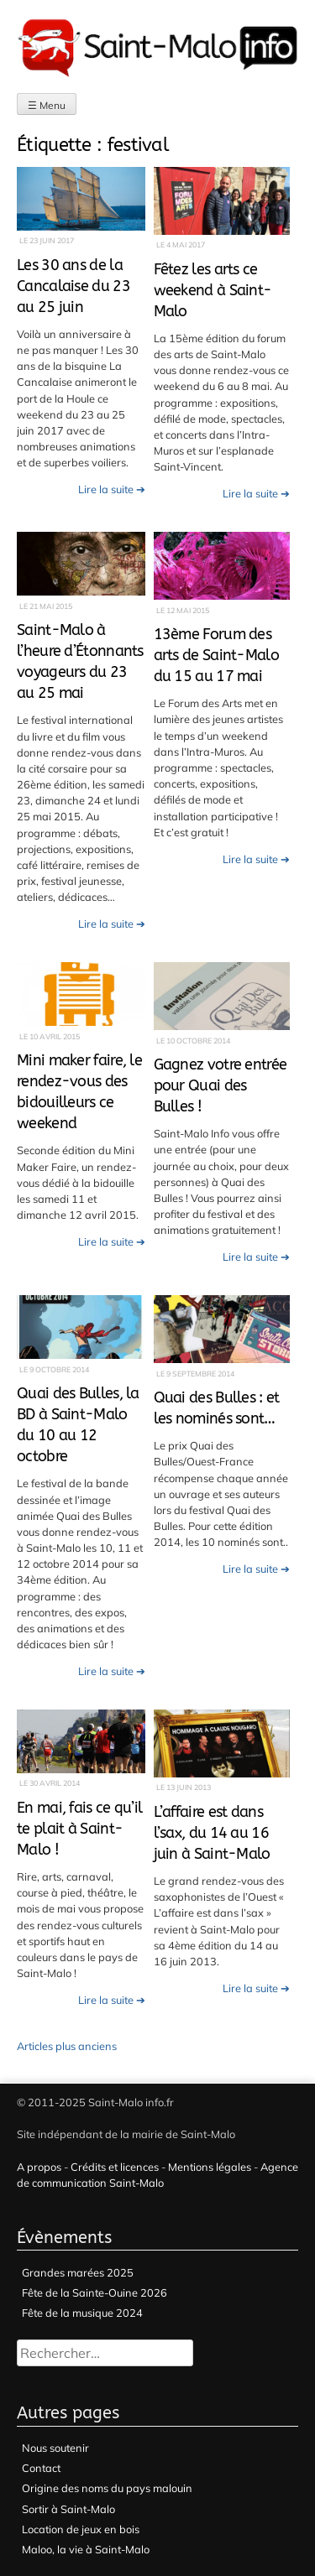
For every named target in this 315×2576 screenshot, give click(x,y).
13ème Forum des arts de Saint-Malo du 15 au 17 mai (216, 655)
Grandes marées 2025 (78, 2272)
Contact (41, 2468)
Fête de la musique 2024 (82, 2312)
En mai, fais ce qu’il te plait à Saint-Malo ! (79, 1829)
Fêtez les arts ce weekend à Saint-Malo (213, 290)
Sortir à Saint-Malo (68, 2509)
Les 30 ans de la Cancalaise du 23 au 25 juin (73, 286)
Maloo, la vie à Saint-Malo (86, 2549)
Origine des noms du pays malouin (107, 2488)
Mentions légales (209, 2166)
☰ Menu (47, 105)
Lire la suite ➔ (111, 489)
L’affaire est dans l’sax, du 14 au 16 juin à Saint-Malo (212, 1833)
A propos (39, 2166)
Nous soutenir (55, 2447)
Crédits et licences (115, 2166)
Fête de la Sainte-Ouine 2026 (94, 2292)
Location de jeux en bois (80, 2529)
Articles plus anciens (67, 2046)
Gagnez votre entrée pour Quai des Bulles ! (220, 1086)
